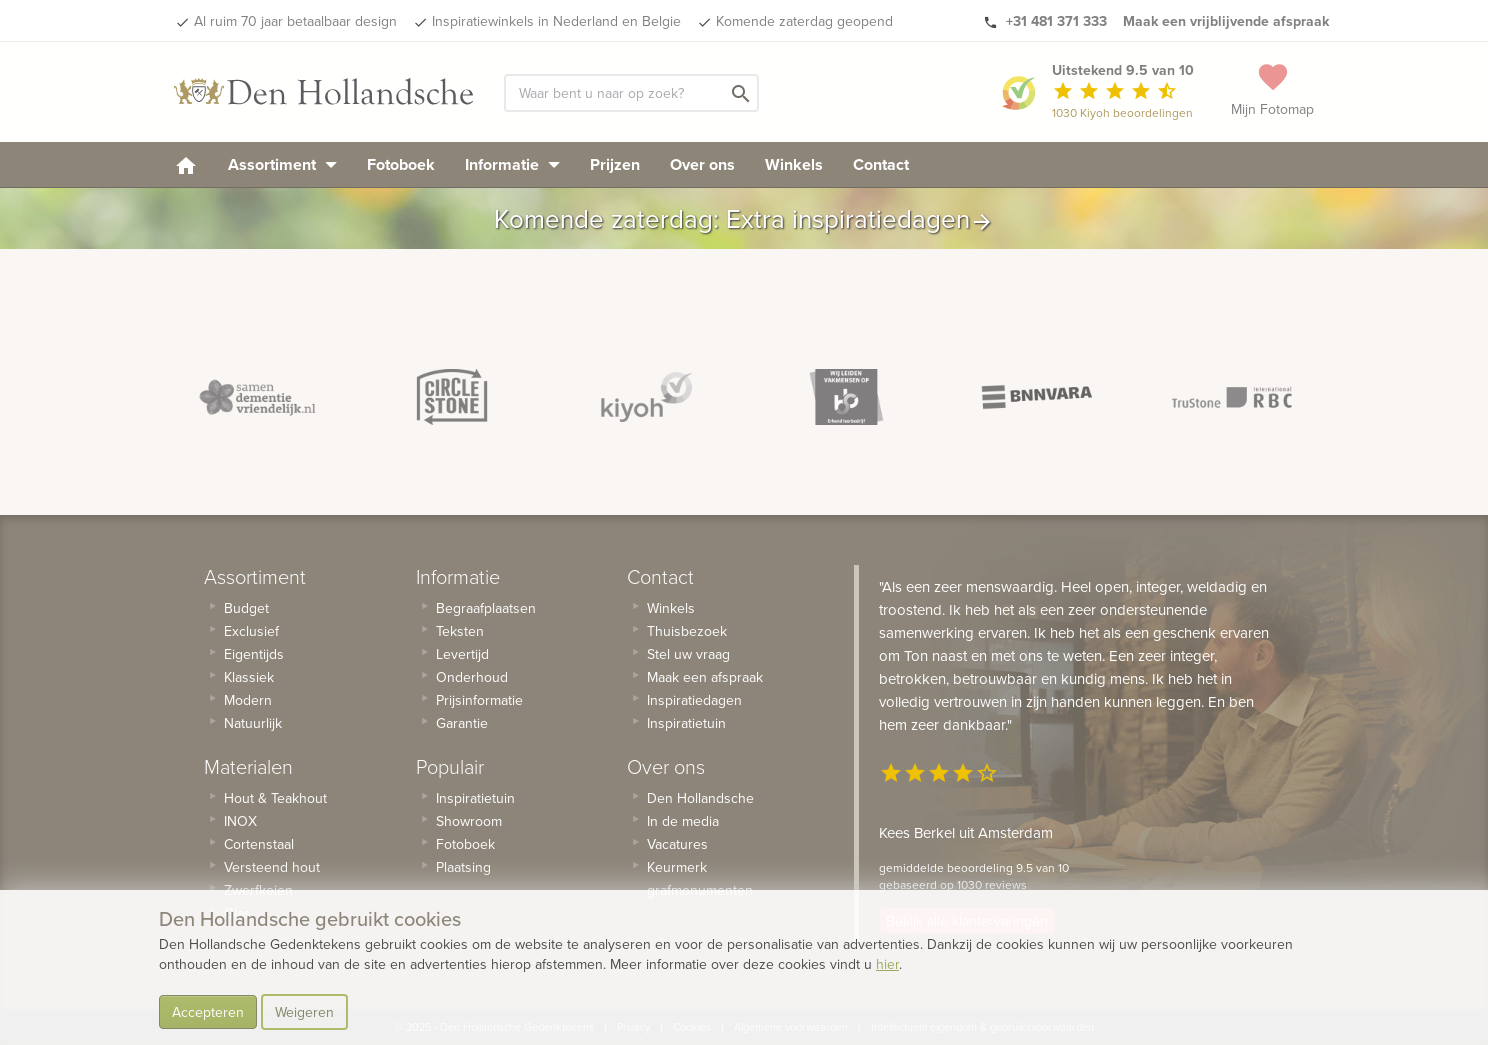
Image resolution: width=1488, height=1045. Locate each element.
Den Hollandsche (700, 798)
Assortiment (282, 164)
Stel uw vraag (688, 654)
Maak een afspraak (705, 677)
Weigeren (304, 1012)
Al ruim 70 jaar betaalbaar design (295, 21)
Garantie (462, 723)
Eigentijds (254, 654)
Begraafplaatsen (486, 608)
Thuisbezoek (687, 631)
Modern (248, 700)
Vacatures (677, 844)
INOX (240, 821)
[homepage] (186, 164)
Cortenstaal (259, 844)
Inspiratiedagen (694, 700)
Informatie (512, 164)
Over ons (702, 164)
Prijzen (615, 164)
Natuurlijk (253, 723)
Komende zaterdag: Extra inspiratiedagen (744, 218)
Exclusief (251, 631)
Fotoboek (401, 164)
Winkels (794, 164)
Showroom (469, 821)
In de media (683, 821)
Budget (246, 608)
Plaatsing (463, 867)
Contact (881, 164)
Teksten (460, 631)
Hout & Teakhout (275, 798)
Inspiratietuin (475, 798)
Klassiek (249, 677)
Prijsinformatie (479, 700)
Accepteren (208, 1012)
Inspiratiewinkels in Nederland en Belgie (556, 21)
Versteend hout (272, 867)
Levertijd (462, 654)
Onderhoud (472, 677)
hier (887, 964)
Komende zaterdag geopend (804, 21)
